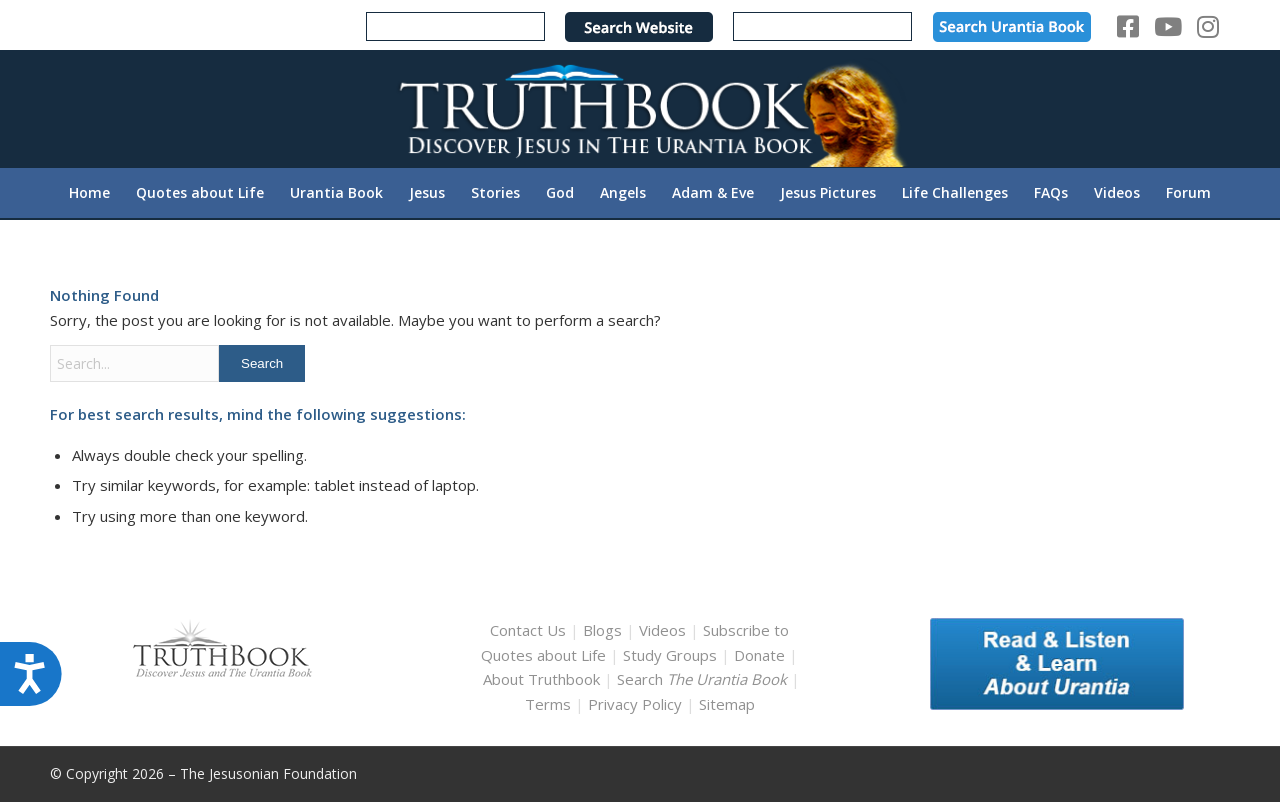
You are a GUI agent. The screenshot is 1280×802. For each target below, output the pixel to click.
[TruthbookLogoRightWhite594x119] (640, 108)
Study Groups (672, 655)
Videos (662, 630)
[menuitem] (89, 193)
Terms (548, 704)
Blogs (602, 630)
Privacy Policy (635, 704)
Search (704, 679)
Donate (759, 655)
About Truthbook (541, 679)
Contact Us (528, 630)
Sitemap (727, 704)
